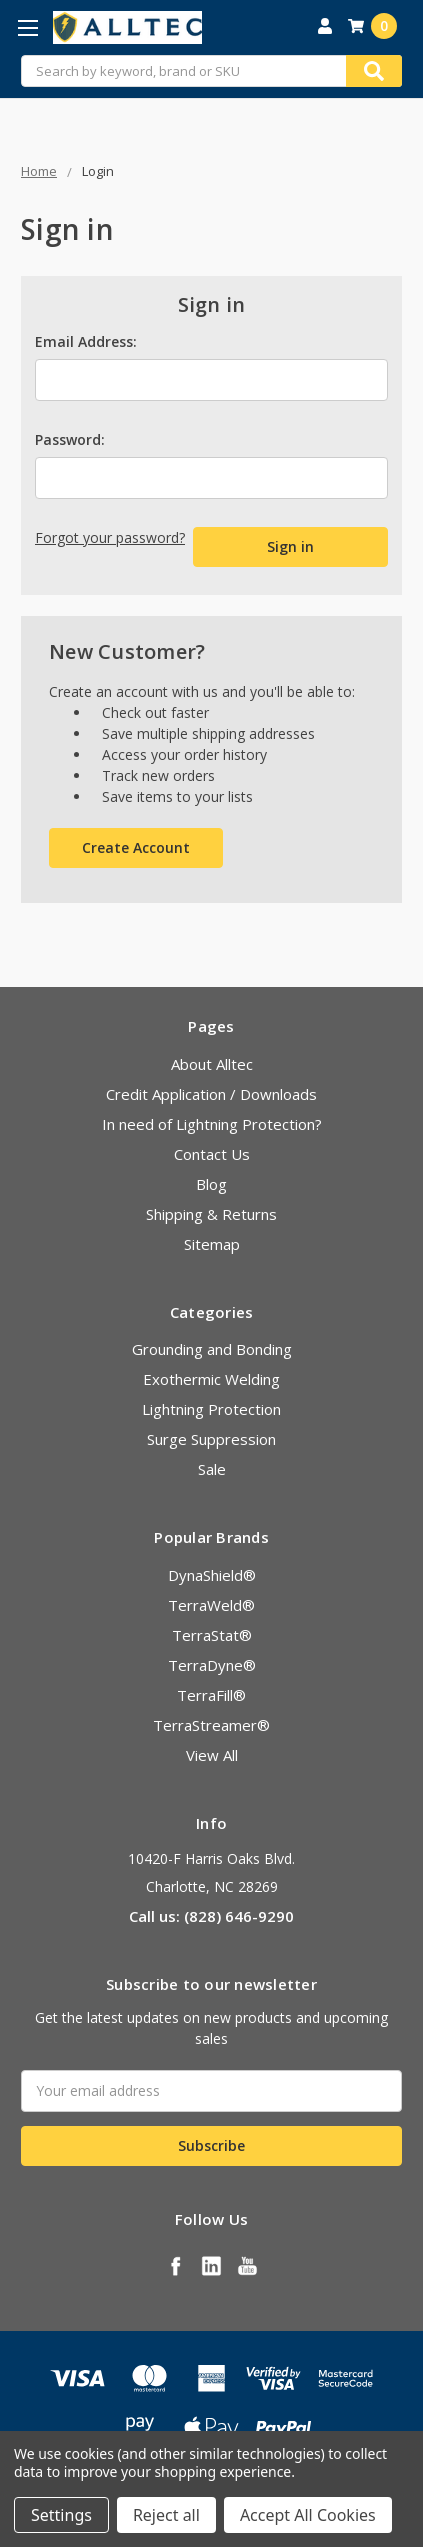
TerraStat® (212, 1635)
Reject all (166, 2515)
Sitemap (212, 1244)
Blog (211, 1184)
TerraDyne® (212, 1665)
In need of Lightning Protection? (212, 1124)
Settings (61, 2515)
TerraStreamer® (211, 1725)
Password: (70, 439)
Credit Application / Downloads (211, 1094)
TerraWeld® (211, 1605)
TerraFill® (211, 1695)
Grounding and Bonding (212, 1349)
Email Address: (86, 341)
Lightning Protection (211, 1409)
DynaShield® (212, 1575)
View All (212, 1755)
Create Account (136, 847)
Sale (212, 1469)
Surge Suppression (211, 1439)
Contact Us (212, 1154)
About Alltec (212, 1064)
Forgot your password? (110, 537)
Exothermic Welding (211, 1379)
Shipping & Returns (211, 1214)
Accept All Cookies (308, 2515)
